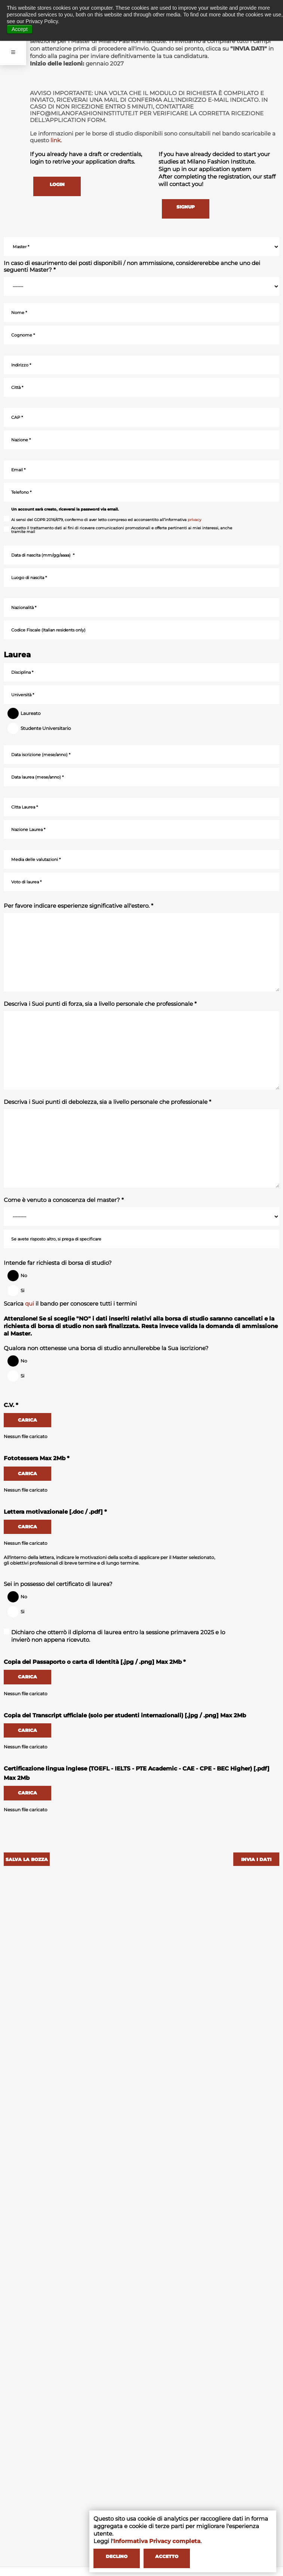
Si (18, 1290)
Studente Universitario (41, 728)
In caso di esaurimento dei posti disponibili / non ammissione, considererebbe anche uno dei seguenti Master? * (132, 266)
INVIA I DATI (257, 1858)
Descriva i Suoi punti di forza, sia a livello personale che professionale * (100, 1004)
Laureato (26, 713)
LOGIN (56, 184)
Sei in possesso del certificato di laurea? (58, 1583)
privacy (194, 519)
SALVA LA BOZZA (26, 1858)
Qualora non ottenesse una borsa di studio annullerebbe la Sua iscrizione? (106, 1348)
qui (29, 1303)
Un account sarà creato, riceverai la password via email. (65, 509)
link (55, 140)
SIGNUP (185, 207)
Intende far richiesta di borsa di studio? (58, 1263)
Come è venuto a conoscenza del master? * (64, 1200)
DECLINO (115, 2557)
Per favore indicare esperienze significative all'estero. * (78, 905)
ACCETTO (164, 2557)
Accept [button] (20, 29)
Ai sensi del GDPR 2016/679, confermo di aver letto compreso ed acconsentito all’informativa (102, 520)
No (19, 1275)
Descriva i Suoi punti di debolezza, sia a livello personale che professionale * (107, 1102)
